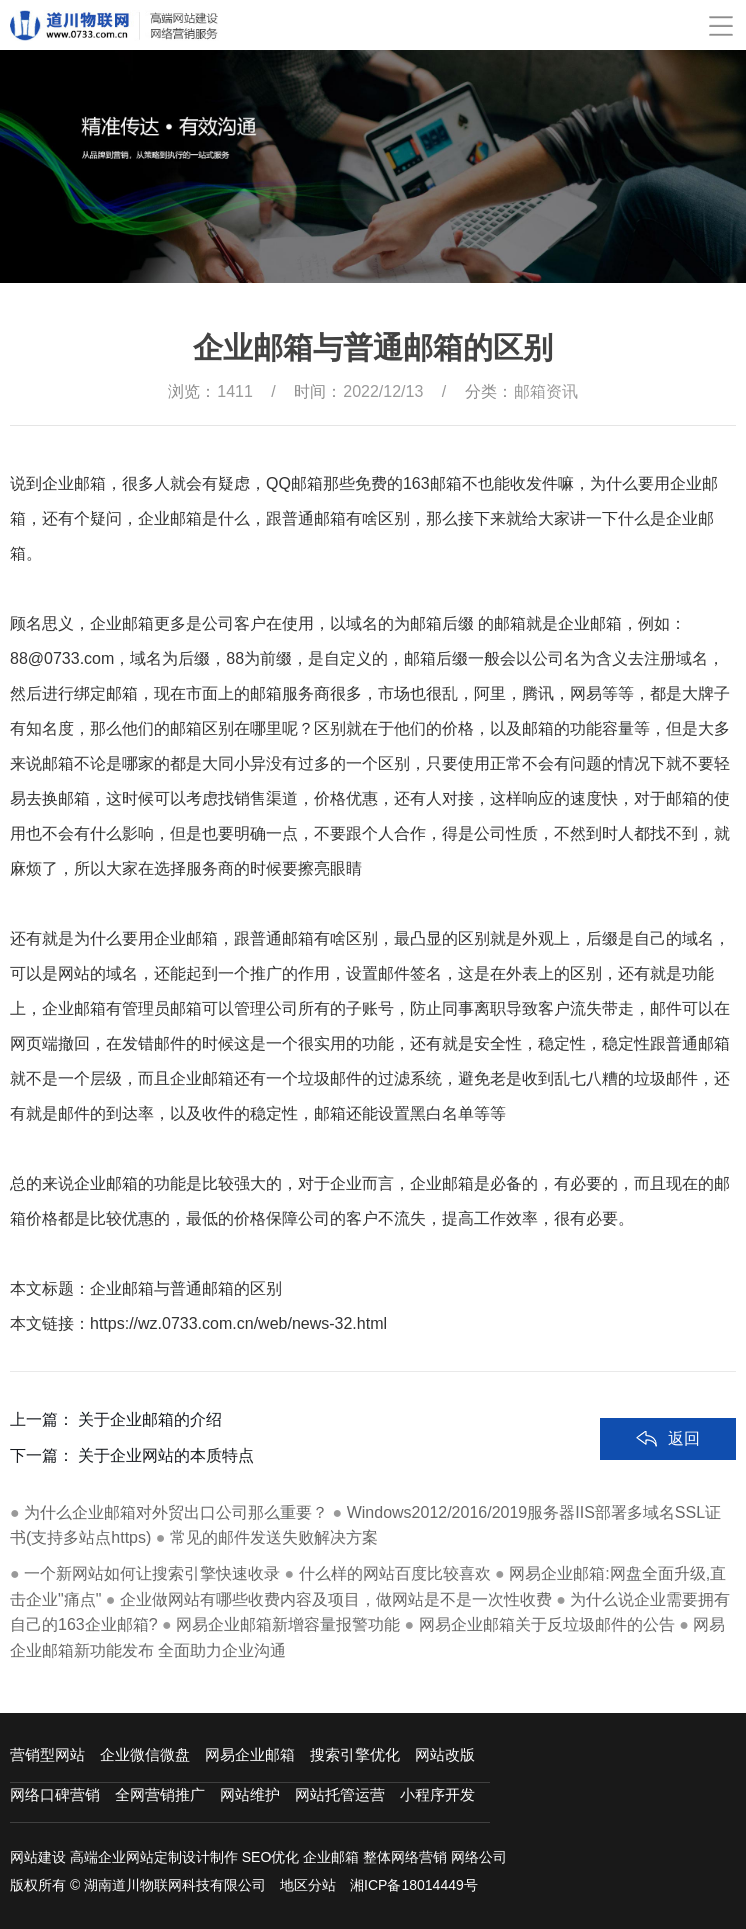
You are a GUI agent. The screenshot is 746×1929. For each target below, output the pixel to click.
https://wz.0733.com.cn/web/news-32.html (238, 1323)
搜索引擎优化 (355, 1754)
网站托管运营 (340, 1794)
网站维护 (250, 1794)
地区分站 (308, 1885)
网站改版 (445, 1754)
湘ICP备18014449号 (414, 1885)
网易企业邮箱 (250, 1754)
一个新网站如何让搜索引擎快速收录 (152, 1573)
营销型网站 (47, 1754)
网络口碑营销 (55, 1794)
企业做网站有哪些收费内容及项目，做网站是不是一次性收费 (336, 1599)
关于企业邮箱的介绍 (150, 1498)
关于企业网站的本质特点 (166, 1534)
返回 (684, 1517)
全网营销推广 (160, 1794)
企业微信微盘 (145, 1754)
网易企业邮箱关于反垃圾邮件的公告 (547, 1624)
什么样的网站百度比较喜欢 (395, 1573)
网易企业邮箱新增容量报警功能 (288, 1624)
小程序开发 (437, 1794)
